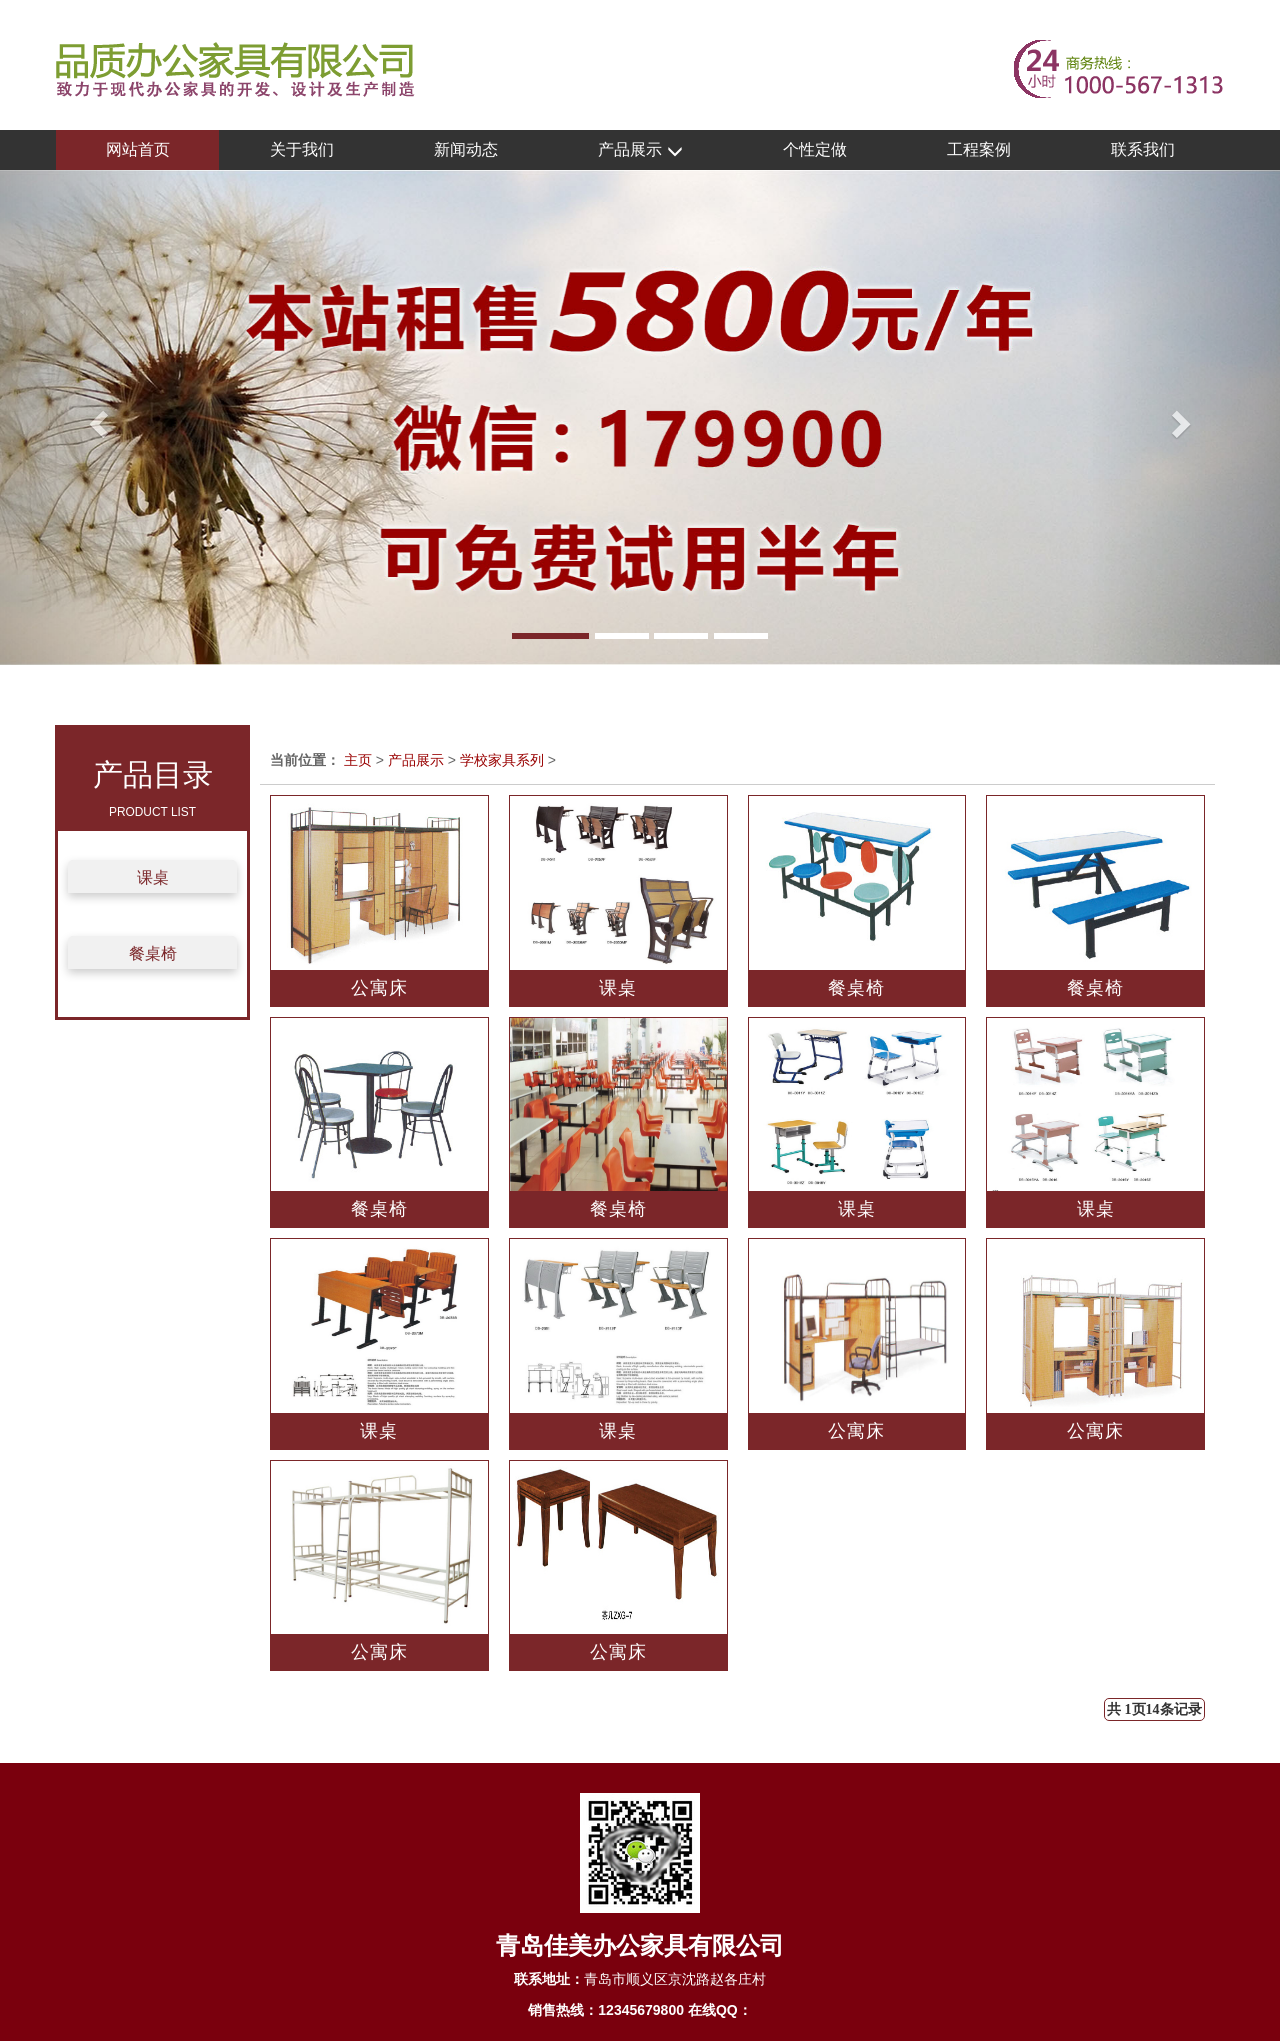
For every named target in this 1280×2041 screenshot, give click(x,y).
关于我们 (302, 149)
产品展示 (640, 150)
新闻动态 (466, 149)
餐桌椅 (153, 953)
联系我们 (1143, 149)
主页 (358, 760)
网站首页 (138, 149)
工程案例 (979, 149)
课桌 (153, 877)
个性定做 (815, 149)
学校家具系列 (502, 760)
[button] (96, 417)
